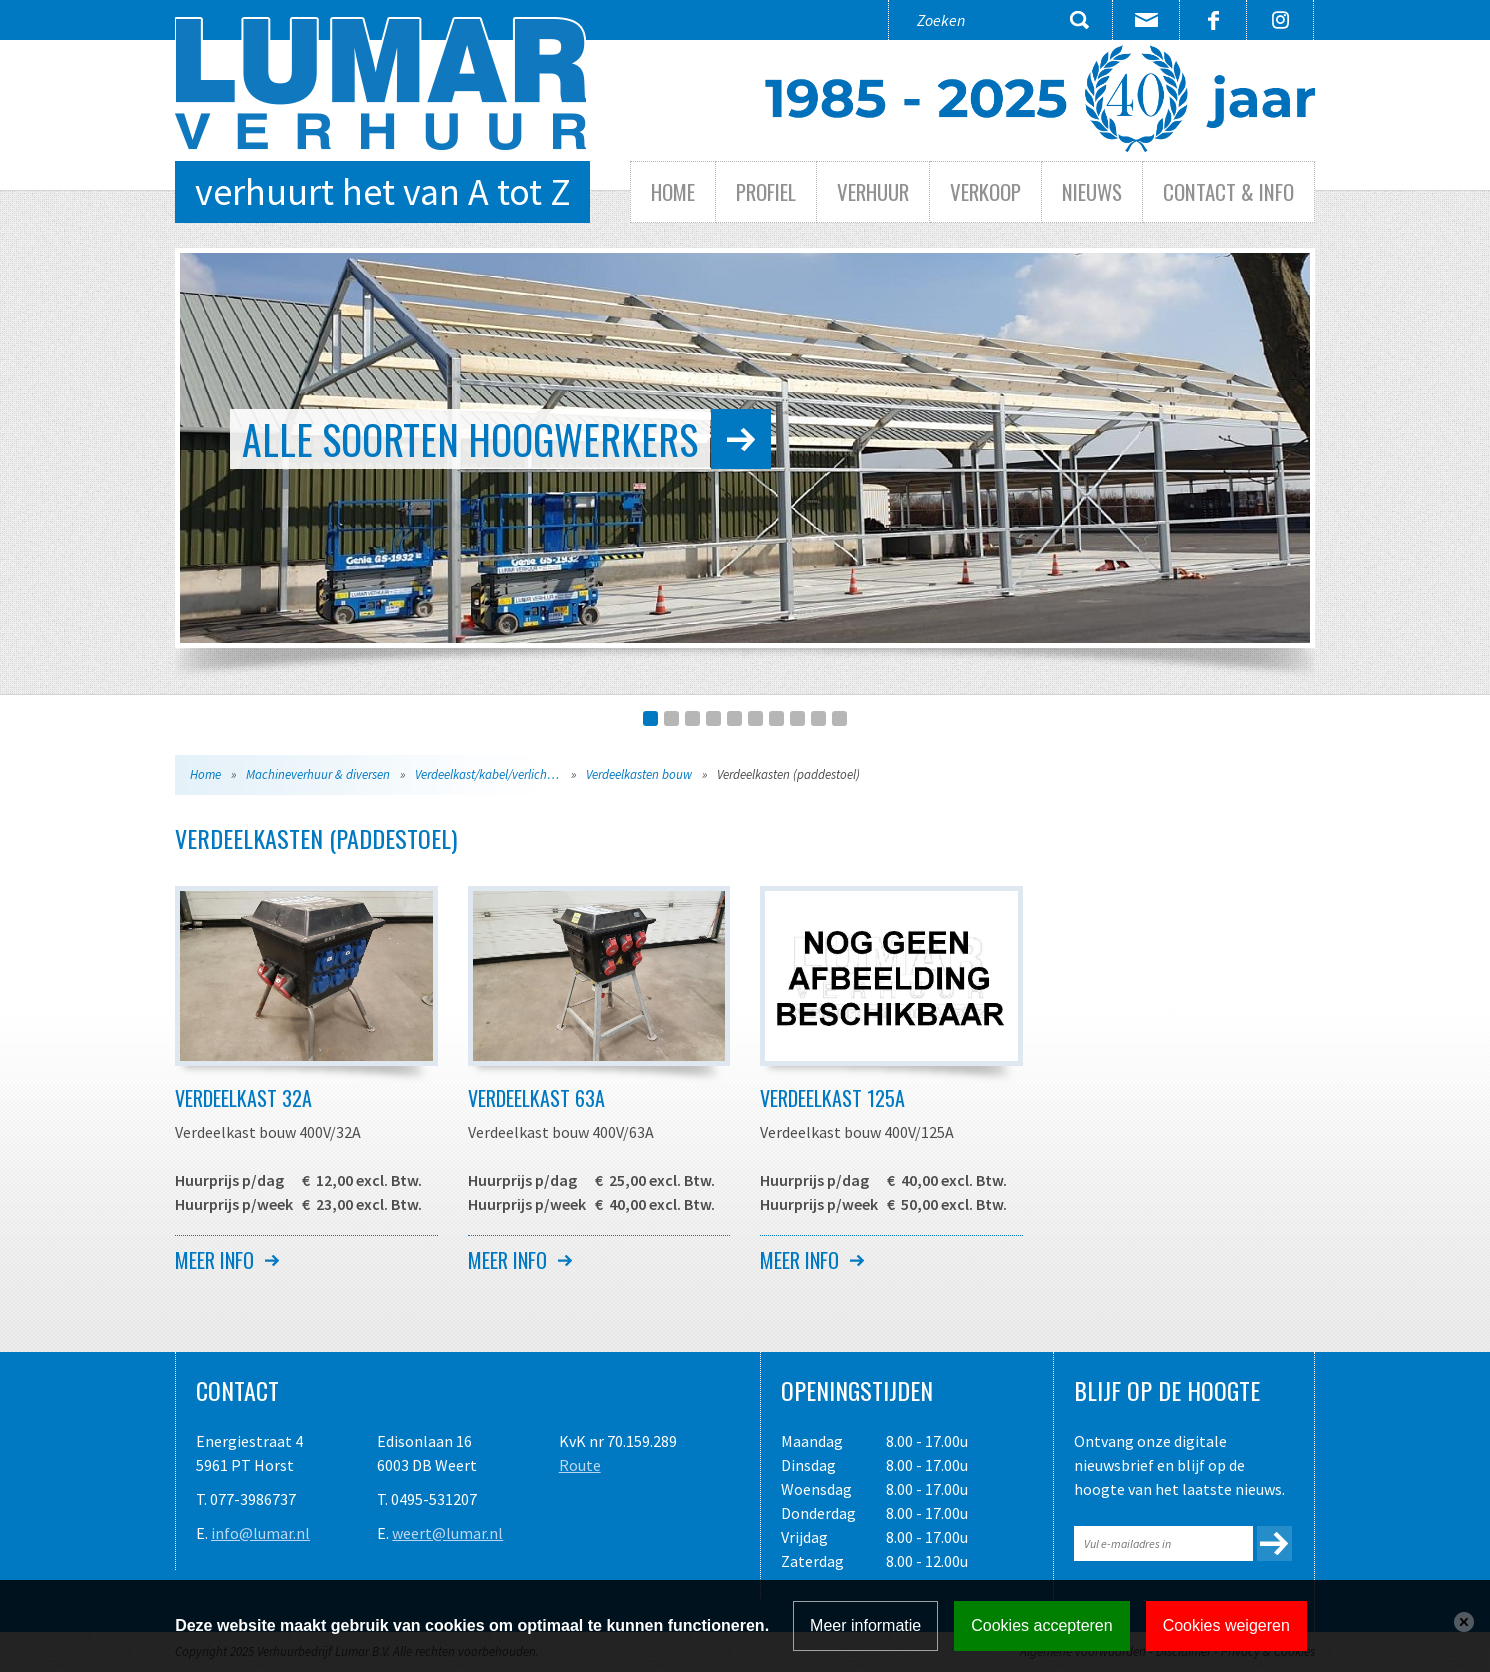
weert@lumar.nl (447, 1533)
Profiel (766, 191)
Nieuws (1092, 191)
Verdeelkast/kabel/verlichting (491, 774)
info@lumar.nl (260, 1533)
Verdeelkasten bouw (639, 774)
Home (673, 191)
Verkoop (985, 191)
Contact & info (1228, 191)
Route (580, 1465)
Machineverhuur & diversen (318, 774)
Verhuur (873, 191)
